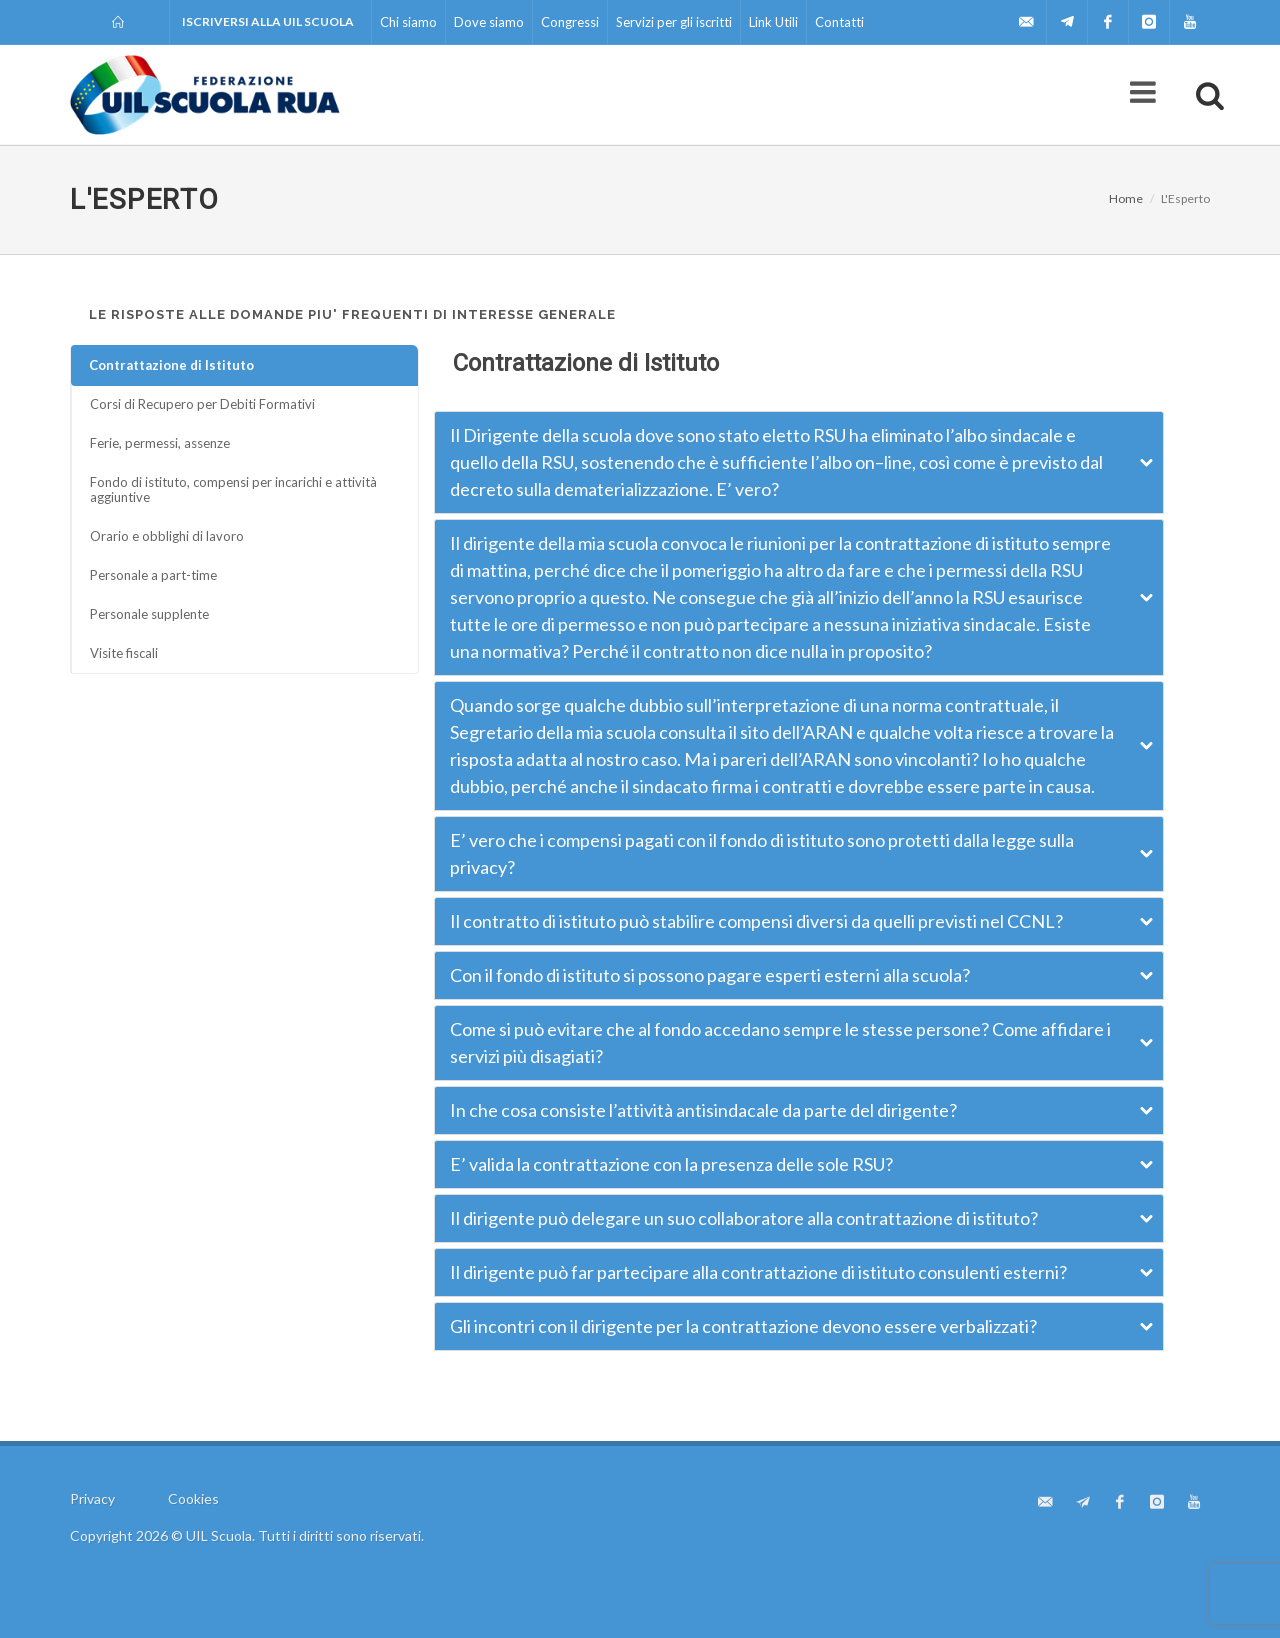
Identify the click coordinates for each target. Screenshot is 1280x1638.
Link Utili (773, 22)
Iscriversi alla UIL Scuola (268, 21)
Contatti (839, 22)
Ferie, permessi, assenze (160, 443)
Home (1126, 198)
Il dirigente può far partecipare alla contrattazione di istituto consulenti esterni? (758, 1272)
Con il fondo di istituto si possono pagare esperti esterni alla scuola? (710, 975)
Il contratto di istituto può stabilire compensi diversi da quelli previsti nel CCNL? (756, 921)
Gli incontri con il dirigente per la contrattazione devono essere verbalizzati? (743, 1326)
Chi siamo (408, 22)
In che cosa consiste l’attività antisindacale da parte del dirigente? (703, 1110)
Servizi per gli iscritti (674, 22)
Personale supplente (149, 614)
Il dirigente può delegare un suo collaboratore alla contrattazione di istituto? (744, 1218)
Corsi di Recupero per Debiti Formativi (202, 404)
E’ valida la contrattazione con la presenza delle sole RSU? (671, 1164)
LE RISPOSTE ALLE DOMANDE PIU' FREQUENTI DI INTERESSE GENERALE (352, 314)
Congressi (570, 22)
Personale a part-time (153, 575)
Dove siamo (489, 22)
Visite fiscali (124, 653)
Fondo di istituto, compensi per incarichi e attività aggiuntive (233, 489)
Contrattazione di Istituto (171, 365)
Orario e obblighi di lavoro (167, 536)
